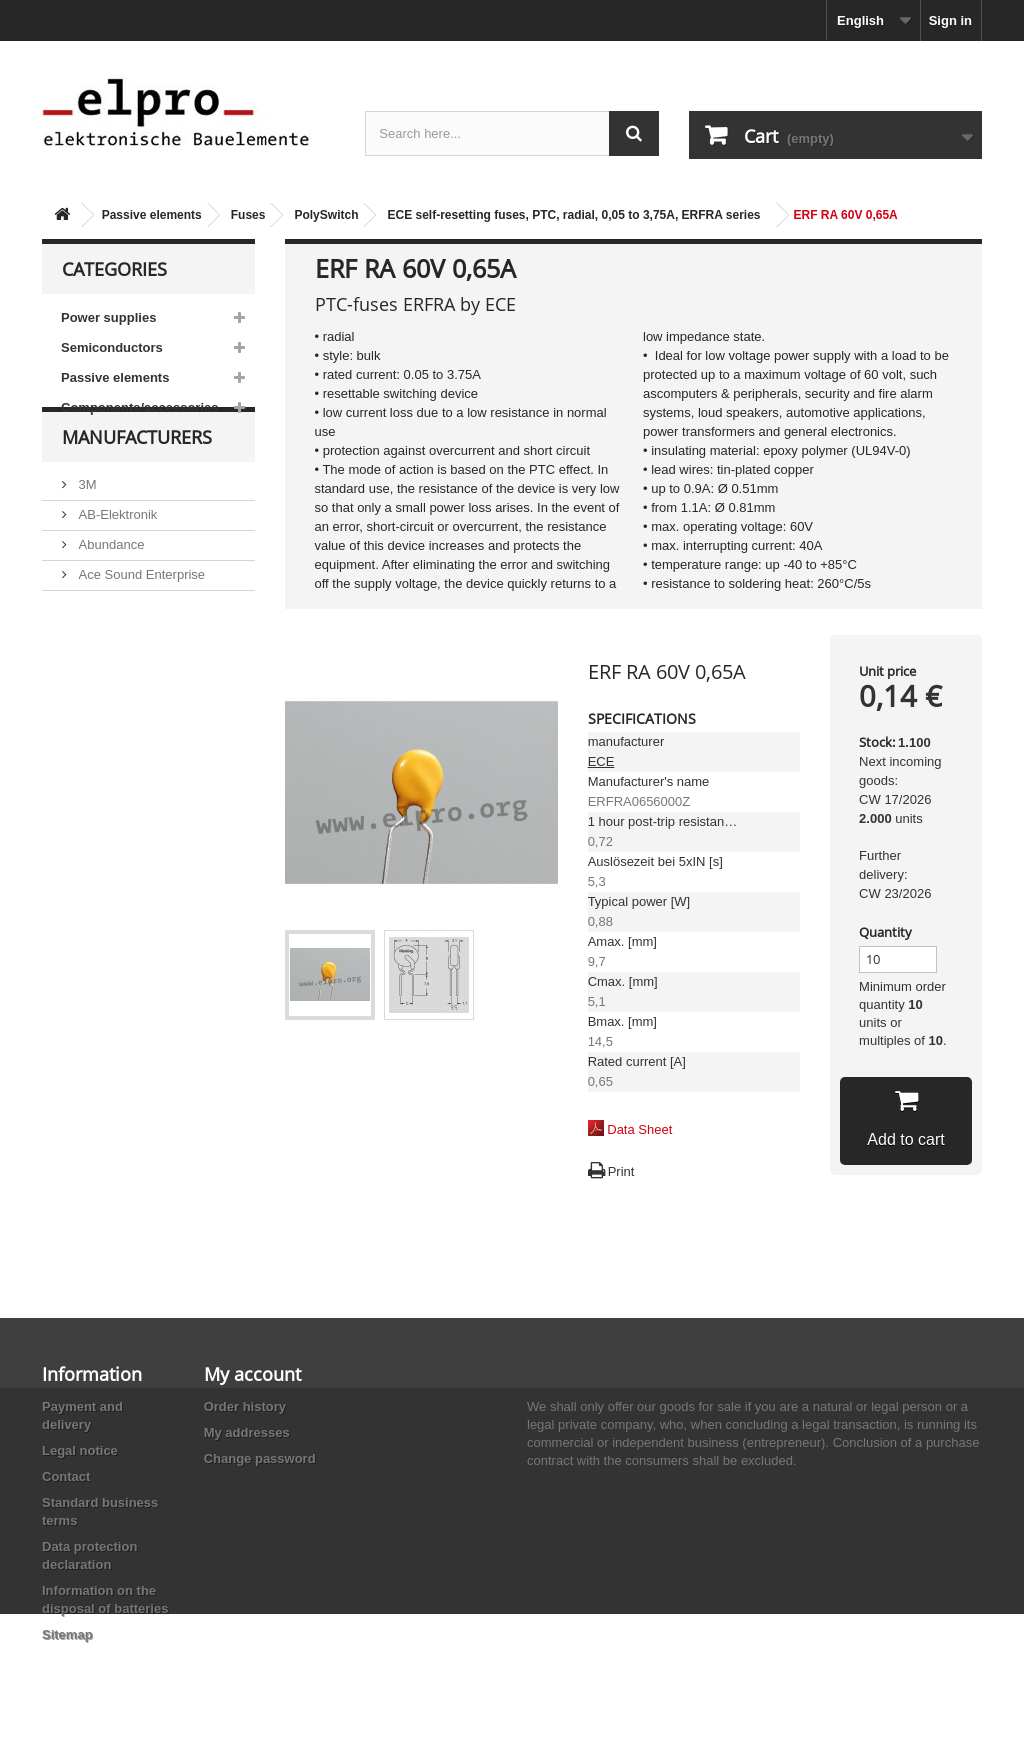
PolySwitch (326, 215)
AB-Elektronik (116, 551)
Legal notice (80, 1450)
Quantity (885, 932)
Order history (245, 1406)
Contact (66, 1476)
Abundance (109, 581)
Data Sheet (639, 1129)
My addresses (247, 1432)
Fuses (248, 215)
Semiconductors (112, 347)
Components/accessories (140, 407)
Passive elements (152, 215)
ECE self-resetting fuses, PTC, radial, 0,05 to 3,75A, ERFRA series (573, 215)
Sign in (950, 20)
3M (86, 521)
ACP (90, 641)
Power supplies (108, 317)
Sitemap (67, 1634)
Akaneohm (108, 701)
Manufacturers (137, 482)
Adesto (97, 671)
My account (252, 1374)
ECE (601, 761)
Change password (260, 1458)
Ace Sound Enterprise (140, 611)
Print (621, 1171)
